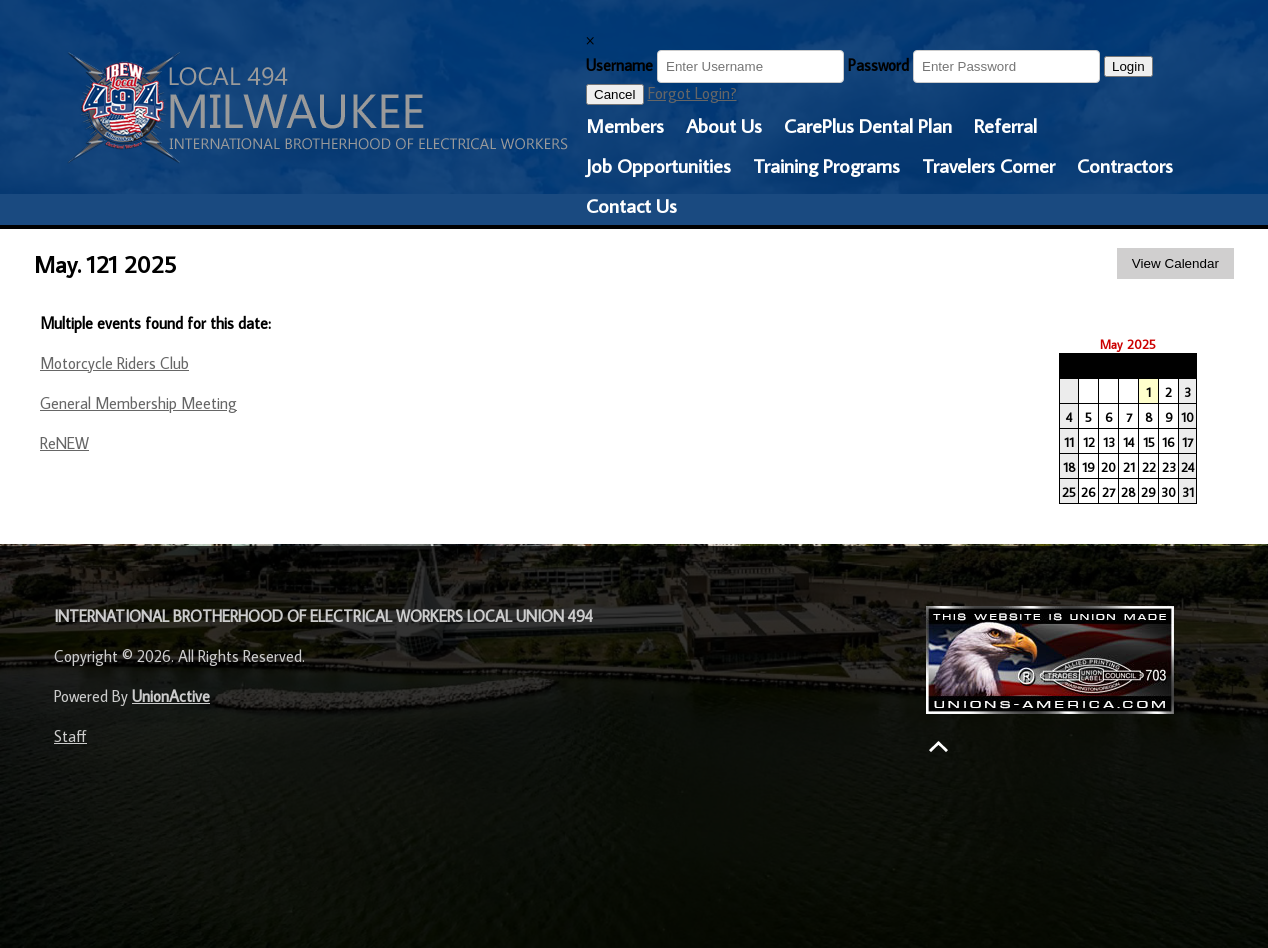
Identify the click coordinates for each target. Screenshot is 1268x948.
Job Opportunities (658, 165)
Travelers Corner (988, 165)
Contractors (1125, 165)
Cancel (615, 94)
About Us (724, 125)
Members (625, 125)
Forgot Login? (692, 93)
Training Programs (826, 165)
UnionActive (171, 696)
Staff (70, 736)
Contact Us (631, 205)
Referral (1005, 125)
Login (1128, 66)
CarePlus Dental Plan (868, 125)
